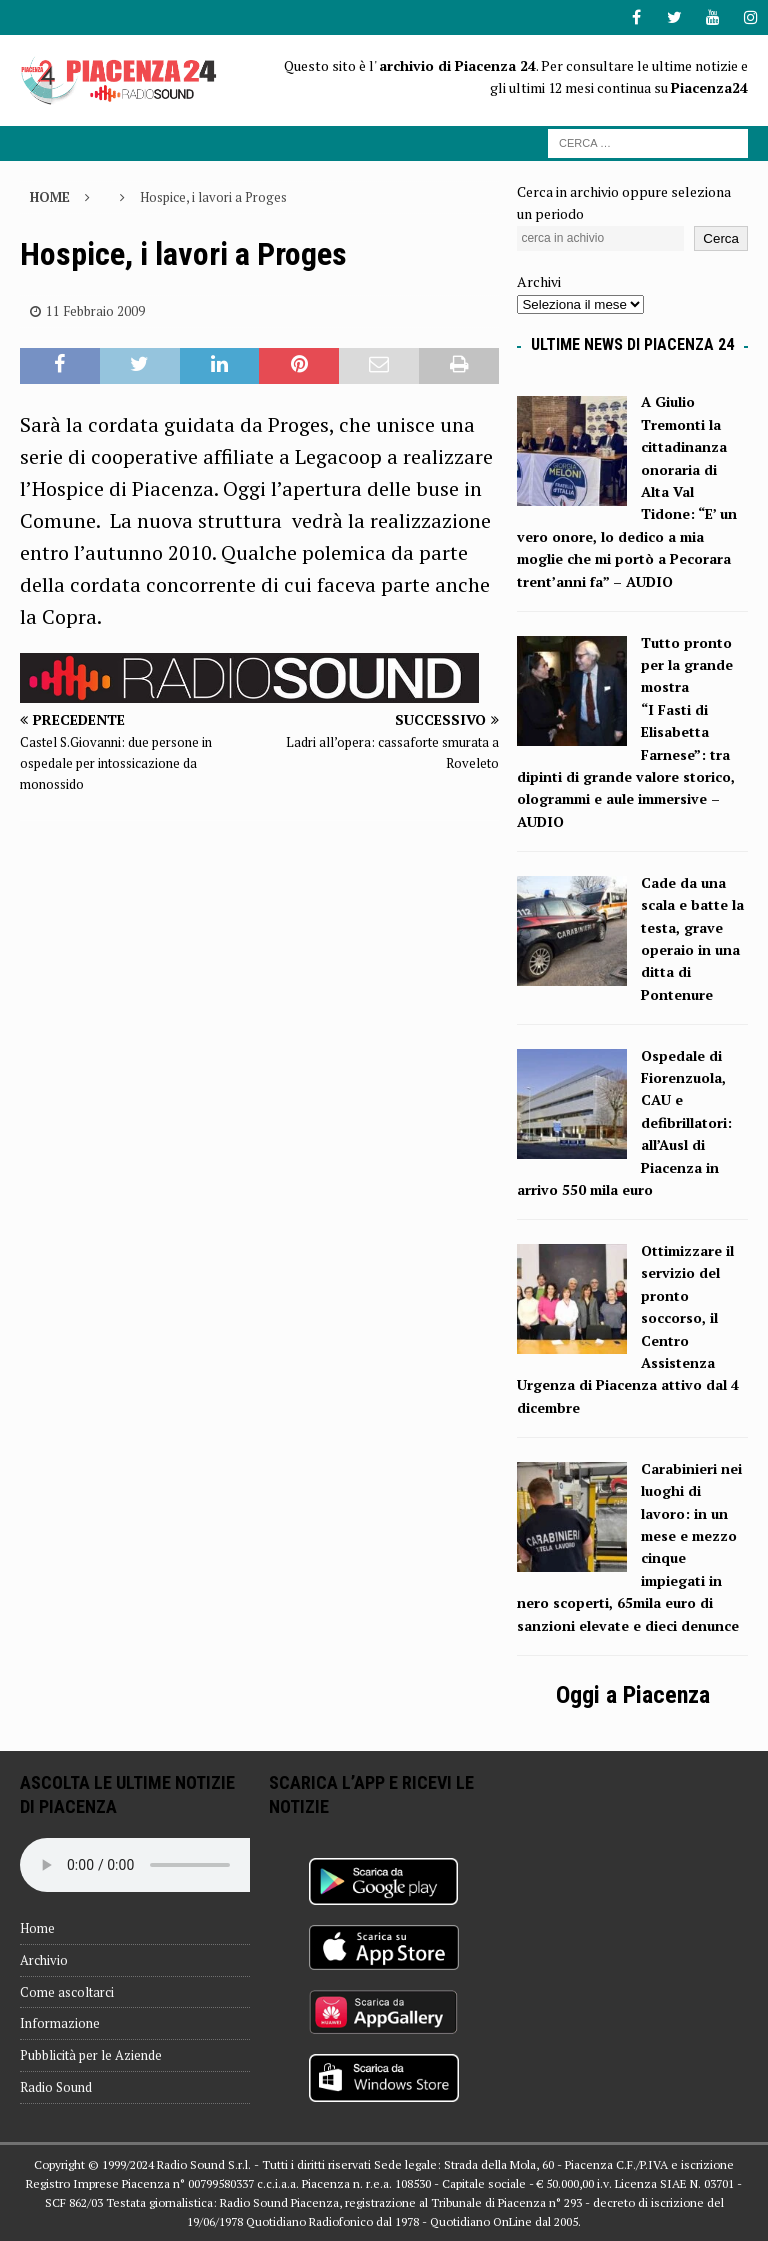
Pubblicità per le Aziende (91, 2055)
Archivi (539, 281)
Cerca (721, 238)
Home (37, 1928)
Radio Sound (56, 2087)
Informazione (60, 2023)
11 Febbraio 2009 (95, 311)
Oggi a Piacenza (633, 1695)
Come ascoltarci (67, 1992)
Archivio (44, 1960)
